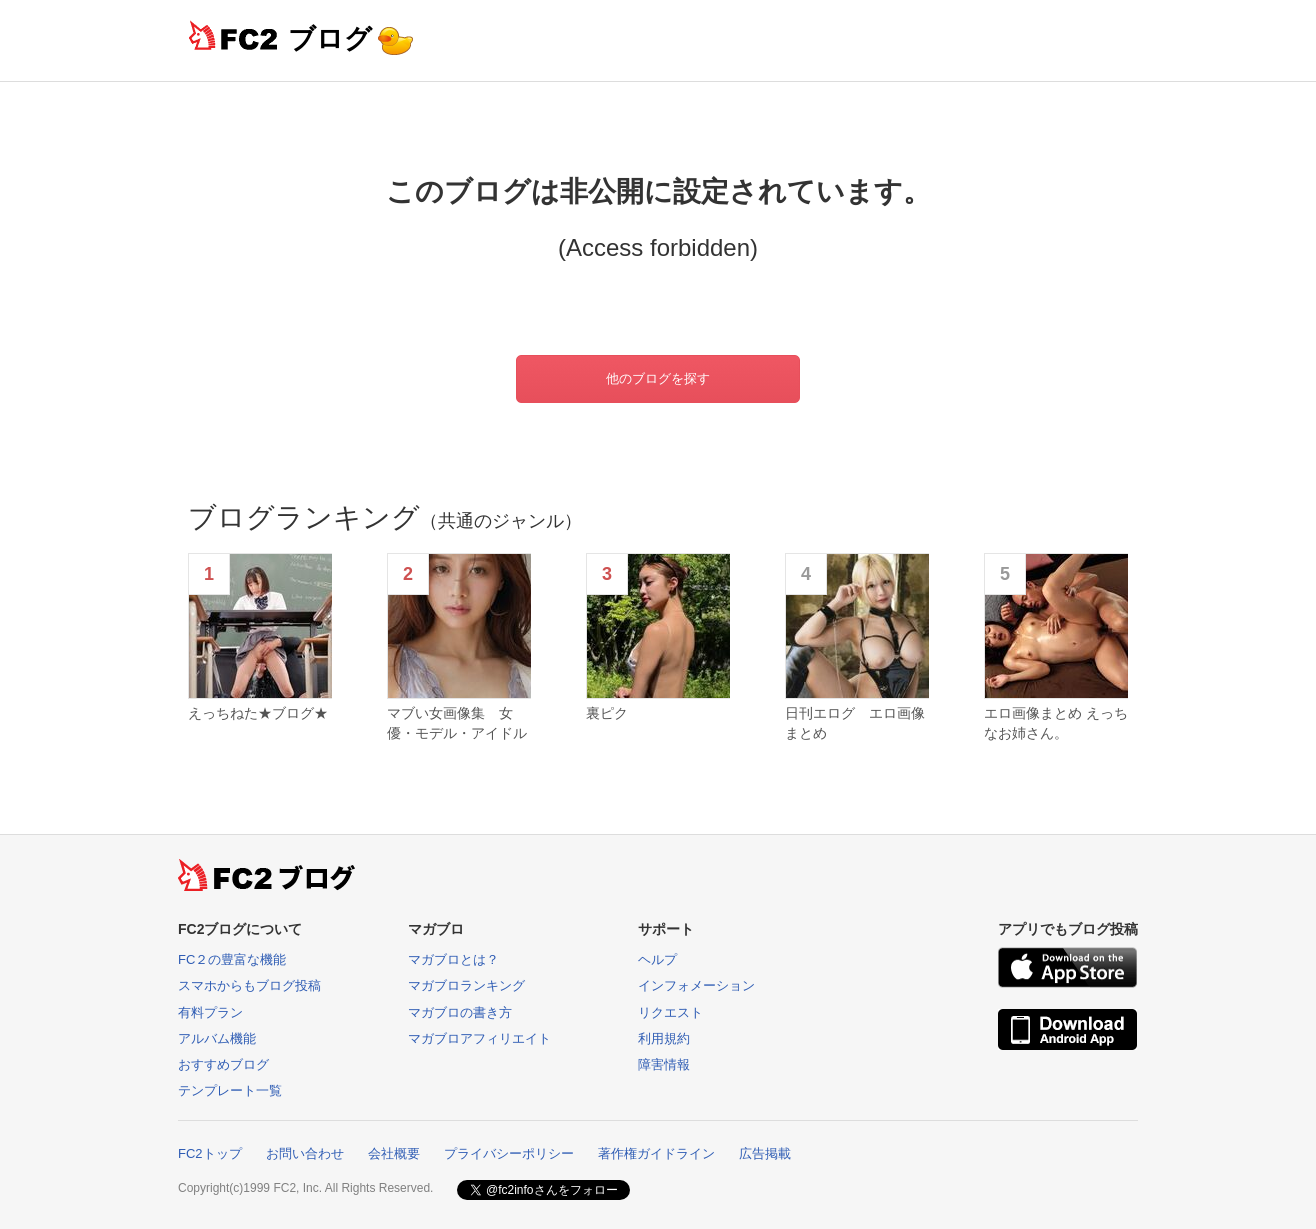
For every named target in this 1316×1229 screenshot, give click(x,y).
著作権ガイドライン (656, 1153)
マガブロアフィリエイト (479, 1038)
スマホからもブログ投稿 (249, 985)
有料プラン (210, 1012)
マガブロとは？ (453, 959)
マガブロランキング (466, 985)
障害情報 (664, 1064)
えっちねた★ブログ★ (258, 713)
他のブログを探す (658, 378)
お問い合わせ (305, 1153)
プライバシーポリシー (509, 1153)
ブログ (330, 38)
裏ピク (607, 713)
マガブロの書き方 (460, 1012)
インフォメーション (696, 985)
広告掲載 (765, 1153)
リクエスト (670, 1012)
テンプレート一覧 (230, 1090)
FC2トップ (210, 1153)
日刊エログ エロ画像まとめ (855, 723)
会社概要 (394, 1153)
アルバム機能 (217, 1038)
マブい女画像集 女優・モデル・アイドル (457, 723)
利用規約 (664, 1038)
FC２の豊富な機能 (232, 959)
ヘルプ (657, 959)
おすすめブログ (223, 1064)
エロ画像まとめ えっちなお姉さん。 (1056, 723)
